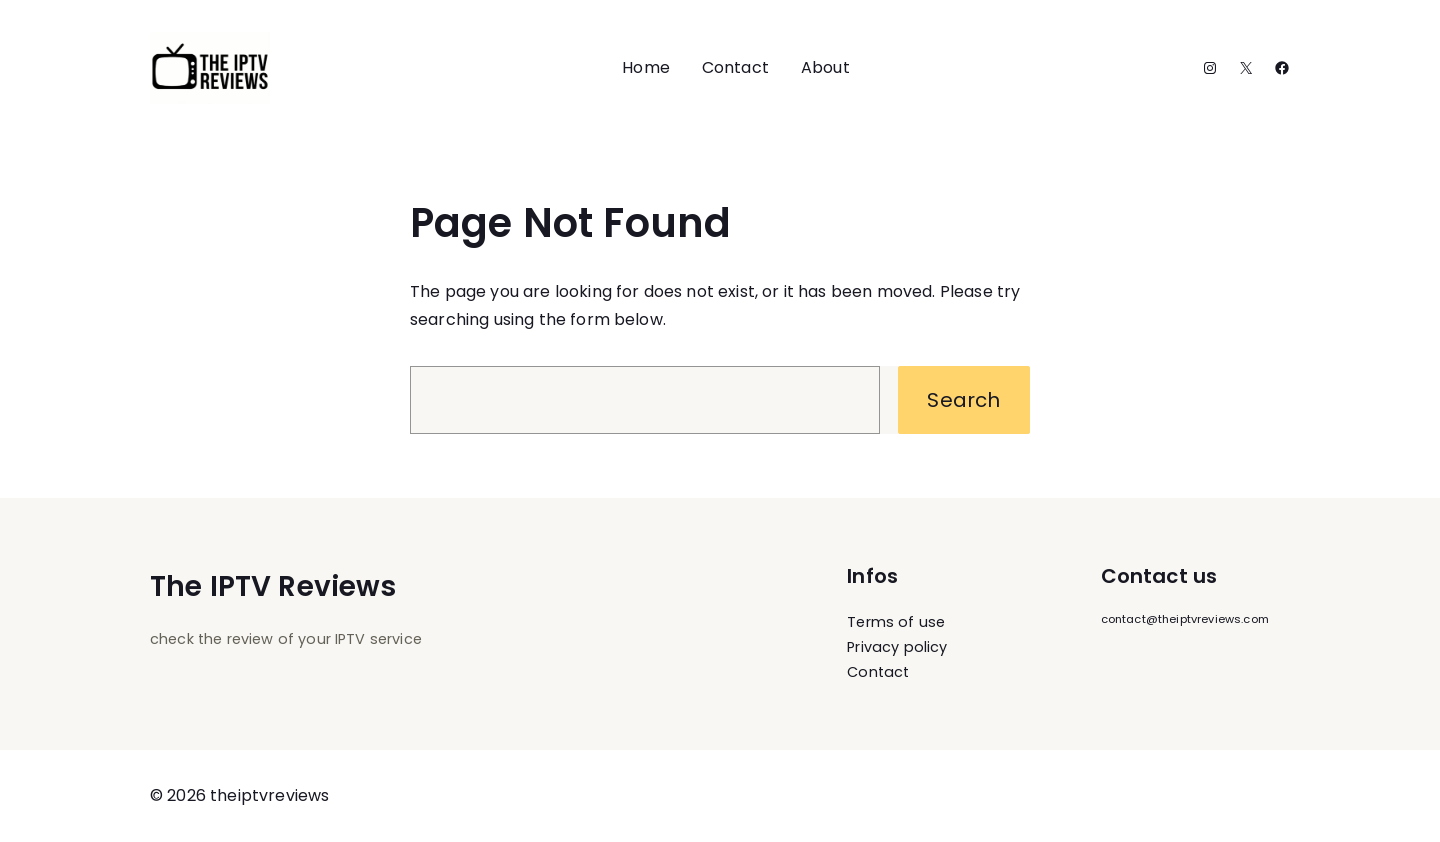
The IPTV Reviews (273, 586)
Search (963, 400)
